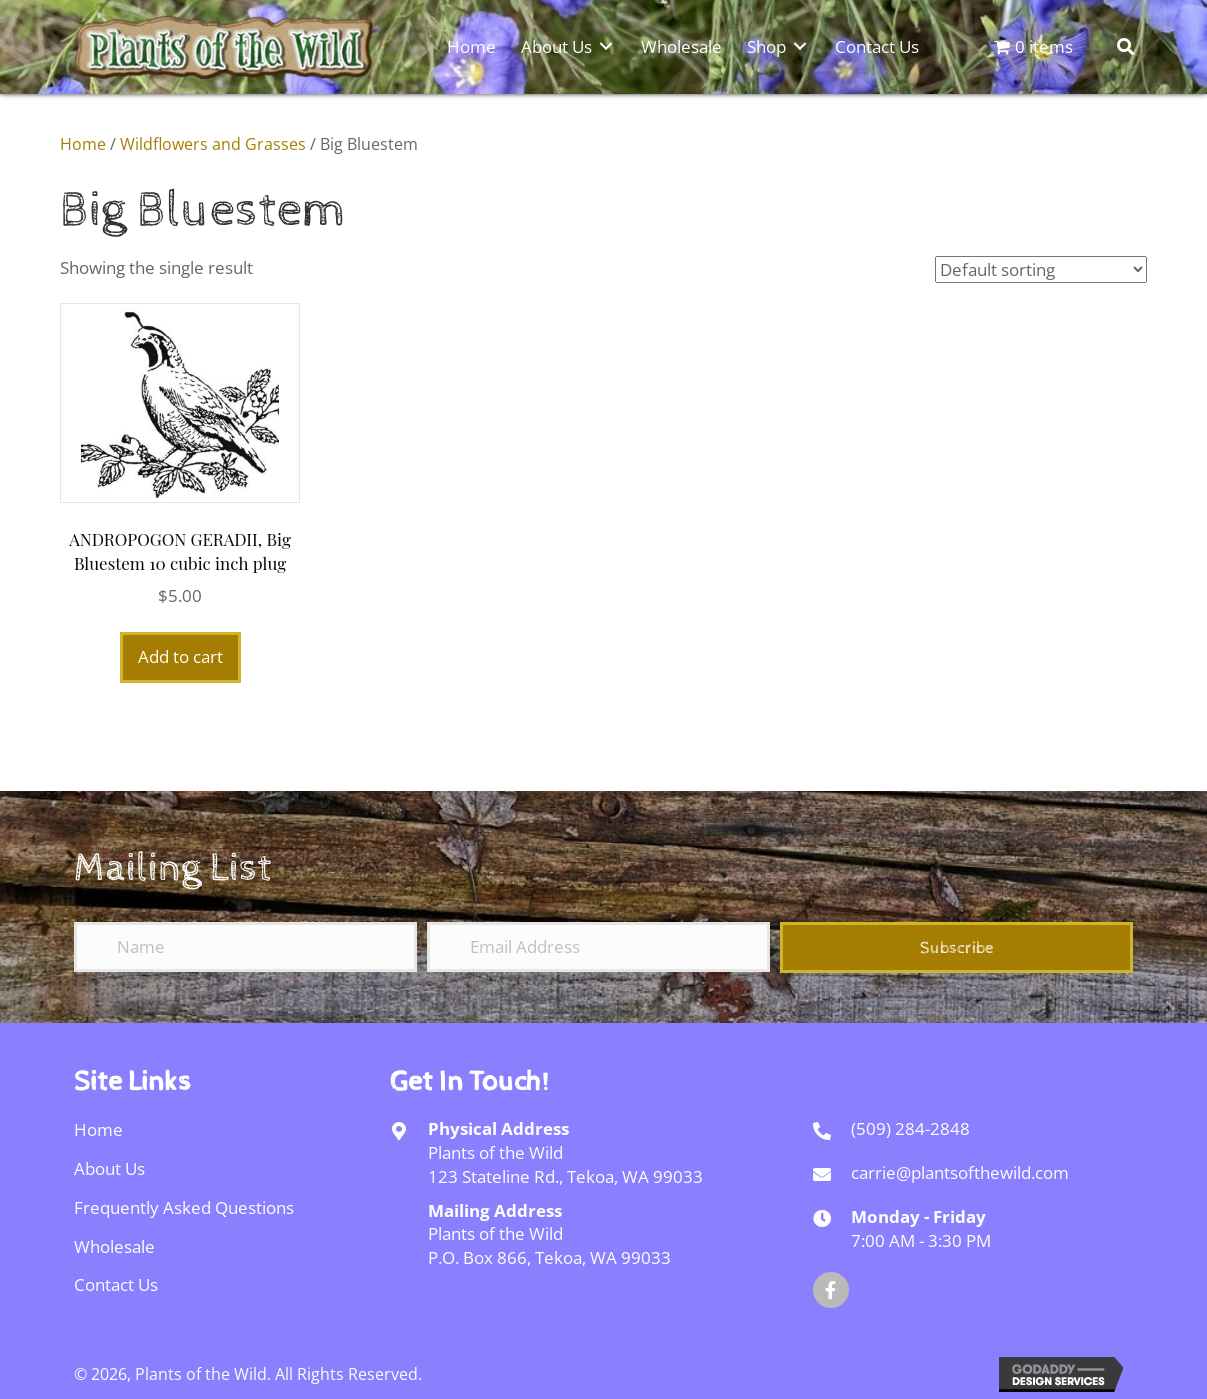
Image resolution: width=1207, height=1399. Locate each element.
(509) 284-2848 (910, 1128)
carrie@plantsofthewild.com (960, 1172)
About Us (109, 1168)
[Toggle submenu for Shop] (800, 45)
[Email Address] (598, 947)
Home (83, 144)
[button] (956, 947)
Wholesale (114, 1246)
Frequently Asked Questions (184, 1207)
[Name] (245, 947)
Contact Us (116, 1284)
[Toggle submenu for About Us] (606, 45)
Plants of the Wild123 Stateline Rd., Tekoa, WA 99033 (565, 1164)
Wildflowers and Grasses (213, 144)
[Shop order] (1041, 269)
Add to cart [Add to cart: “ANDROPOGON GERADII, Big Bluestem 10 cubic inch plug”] (180, 656)
